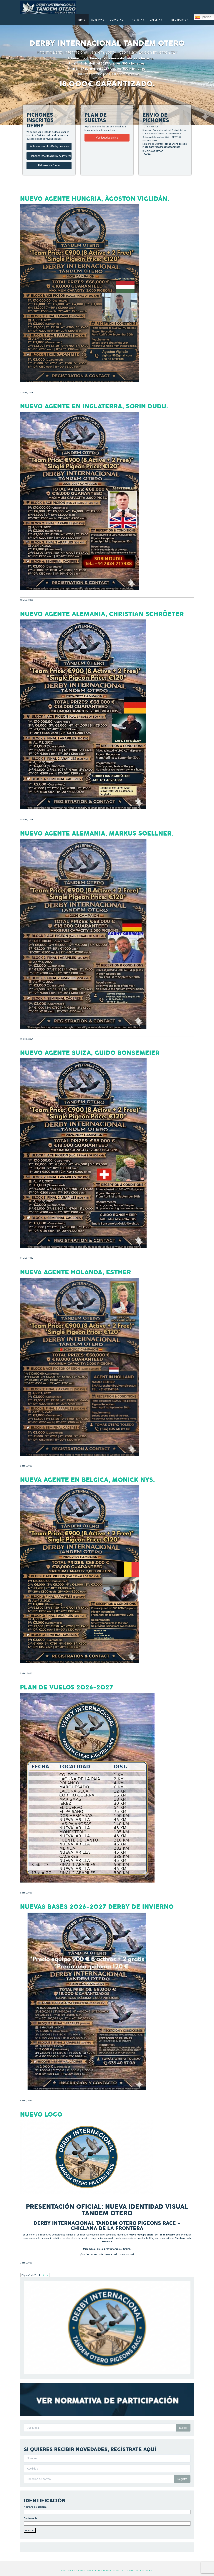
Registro (182, 2479)
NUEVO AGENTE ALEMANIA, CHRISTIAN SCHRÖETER (102, 614)
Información (180, 20)
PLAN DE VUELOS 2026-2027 (66, 1687)
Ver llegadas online (107, 137)
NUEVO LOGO (41, 2114)
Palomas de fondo (49, 165)
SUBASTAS (118, 20)
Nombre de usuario (35, 2507)
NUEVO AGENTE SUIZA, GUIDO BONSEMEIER (90, 1053)
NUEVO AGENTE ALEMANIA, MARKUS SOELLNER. (96, 833)
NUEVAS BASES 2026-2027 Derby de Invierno (97, 1906)
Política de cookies (73, 2570)
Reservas (97, 20)
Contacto (132, 2570)
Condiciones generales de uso (105, 2570)
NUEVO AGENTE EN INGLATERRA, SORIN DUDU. (94, 406)
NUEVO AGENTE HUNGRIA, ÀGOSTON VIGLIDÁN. (94, 198)
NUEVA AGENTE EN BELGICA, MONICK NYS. (87, 1480)
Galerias (157, 20)
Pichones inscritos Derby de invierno (51, 155)
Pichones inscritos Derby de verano (50, 146)
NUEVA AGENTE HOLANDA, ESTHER (75, 1272)
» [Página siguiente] (47, 2275)
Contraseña (30, 2518)
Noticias (138, 20)
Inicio (81, 20)
